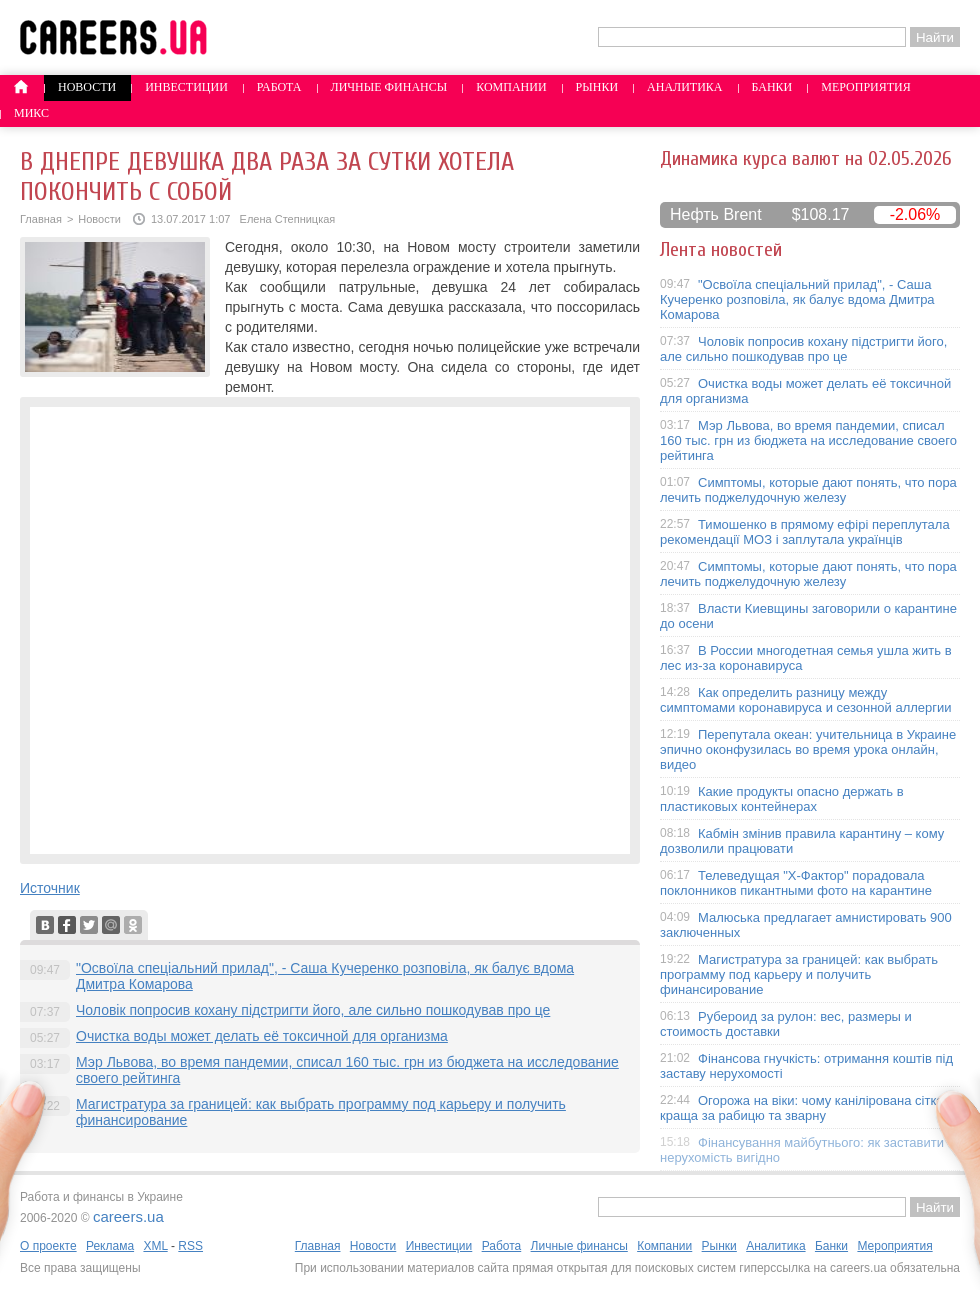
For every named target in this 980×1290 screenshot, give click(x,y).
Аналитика (684, 87)
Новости (87, 87)
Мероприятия (866, 87)
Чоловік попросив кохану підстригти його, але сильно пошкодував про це (313, 1010)
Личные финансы (389, 87)
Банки (772, 87)
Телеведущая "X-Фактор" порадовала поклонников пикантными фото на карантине (796, 883)
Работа (279, 87)
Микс (31, 113)
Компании (511, 87)
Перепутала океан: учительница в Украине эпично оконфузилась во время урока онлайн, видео (808, 749)
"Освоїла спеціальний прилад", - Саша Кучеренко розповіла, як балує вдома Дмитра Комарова (797, 299)
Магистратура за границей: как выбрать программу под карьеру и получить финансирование (799, 974)
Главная (41, 219)
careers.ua (128, 1216)
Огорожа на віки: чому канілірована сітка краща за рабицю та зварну (802, 1108)
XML (155, 1246)
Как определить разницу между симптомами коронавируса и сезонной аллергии (806, 700)
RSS (190, 1246)
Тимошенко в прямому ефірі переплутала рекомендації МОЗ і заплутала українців (805, 532)
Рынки (597, 87)
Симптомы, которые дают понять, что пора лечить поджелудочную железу (808, 490)
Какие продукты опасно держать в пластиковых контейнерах (782, 799)
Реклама (110, 1246)
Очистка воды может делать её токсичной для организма (262, 1036)
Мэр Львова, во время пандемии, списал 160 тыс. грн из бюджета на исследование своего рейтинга (808, 440)
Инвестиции (186, 87)
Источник (50, 888)
